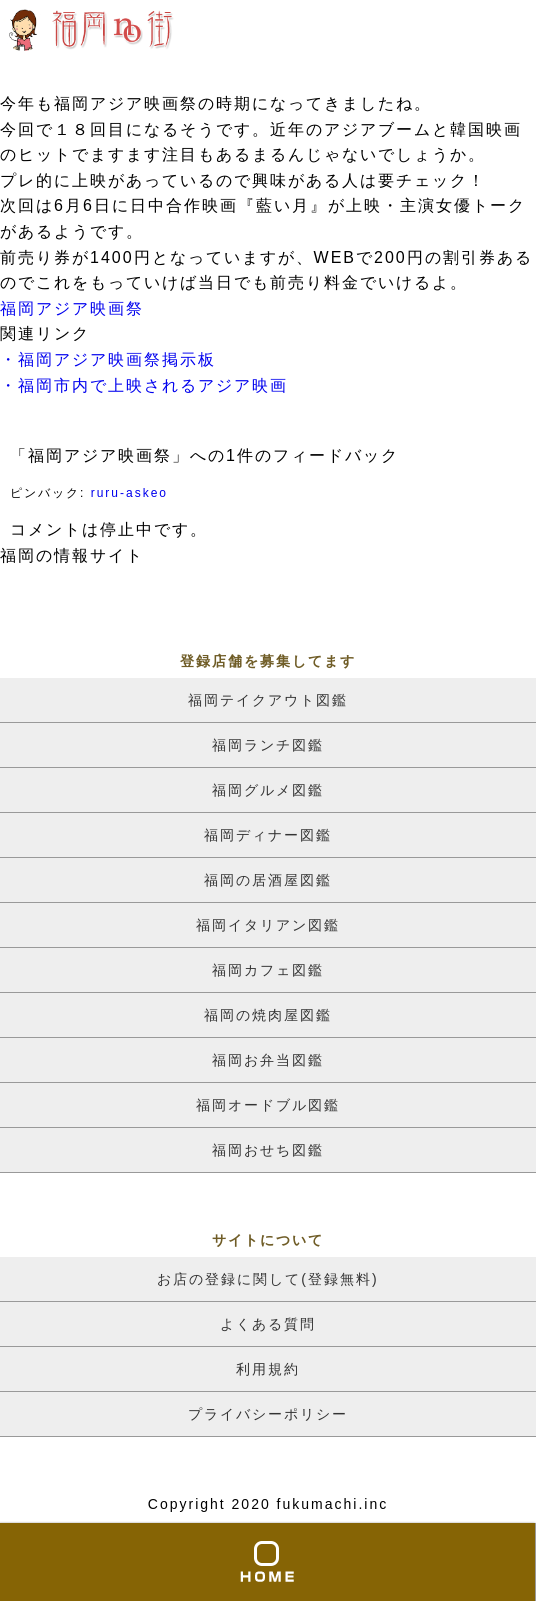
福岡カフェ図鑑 (268, 970)
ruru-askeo (129, 493)
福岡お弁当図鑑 (268, 1060)
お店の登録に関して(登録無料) (267, 1279)
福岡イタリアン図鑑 (268, 925)
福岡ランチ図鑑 (268, 745)
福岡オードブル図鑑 (268, 1105)
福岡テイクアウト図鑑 (268, 700)
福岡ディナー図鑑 (268, 835)
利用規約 (268, 1369)
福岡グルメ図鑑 (268, 790)
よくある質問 (268, 1324)
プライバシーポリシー (268, 1414)
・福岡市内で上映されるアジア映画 (144, 385)
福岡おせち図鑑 (268, 1150)
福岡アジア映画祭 (72, 308)
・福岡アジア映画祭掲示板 (108, 359)
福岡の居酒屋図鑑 (268, 880)
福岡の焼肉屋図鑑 (268, 1015)
